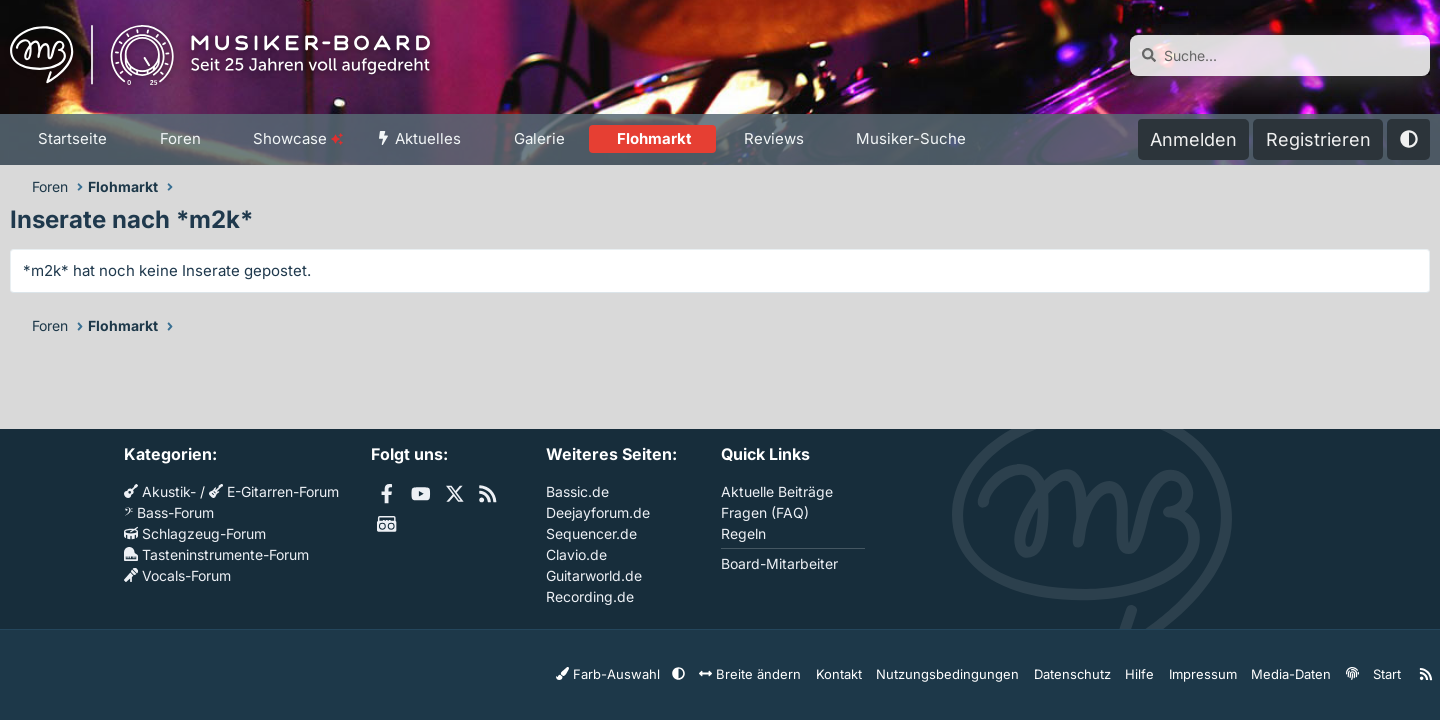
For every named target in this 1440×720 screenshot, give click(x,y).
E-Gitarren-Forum (274, 491)
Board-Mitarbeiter (779, 563)
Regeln (743, 533)
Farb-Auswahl (658, 673)
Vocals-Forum (177, 575)
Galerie (539, 138)
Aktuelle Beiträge (777, 491)
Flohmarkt (654, 138)
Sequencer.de (591, 533)
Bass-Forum (169, 512)
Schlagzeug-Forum (195, 533)
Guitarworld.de (594, 575)
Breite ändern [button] (787, 673)
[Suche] (1280, 55)
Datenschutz (1082, 673)
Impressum (1203, 673)
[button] (120, 139)
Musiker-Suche (911, 138)
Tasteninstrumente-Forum (216, 554)
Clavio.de (576, 554)
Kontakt (869, 673)
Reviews (774, 138)
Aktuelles (428, 138)
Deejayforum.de (598, 512)
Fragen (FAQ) (765, 512)
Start (1378, 673)
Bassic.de (577, 491)
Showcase (298, 138)
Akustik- (160, 491)
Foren (180, 138)
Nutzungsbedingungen (968, 673)
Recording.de (590, 596)
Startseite (72, 138)
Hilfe (1145, 673)
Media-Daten (1286, 673)
